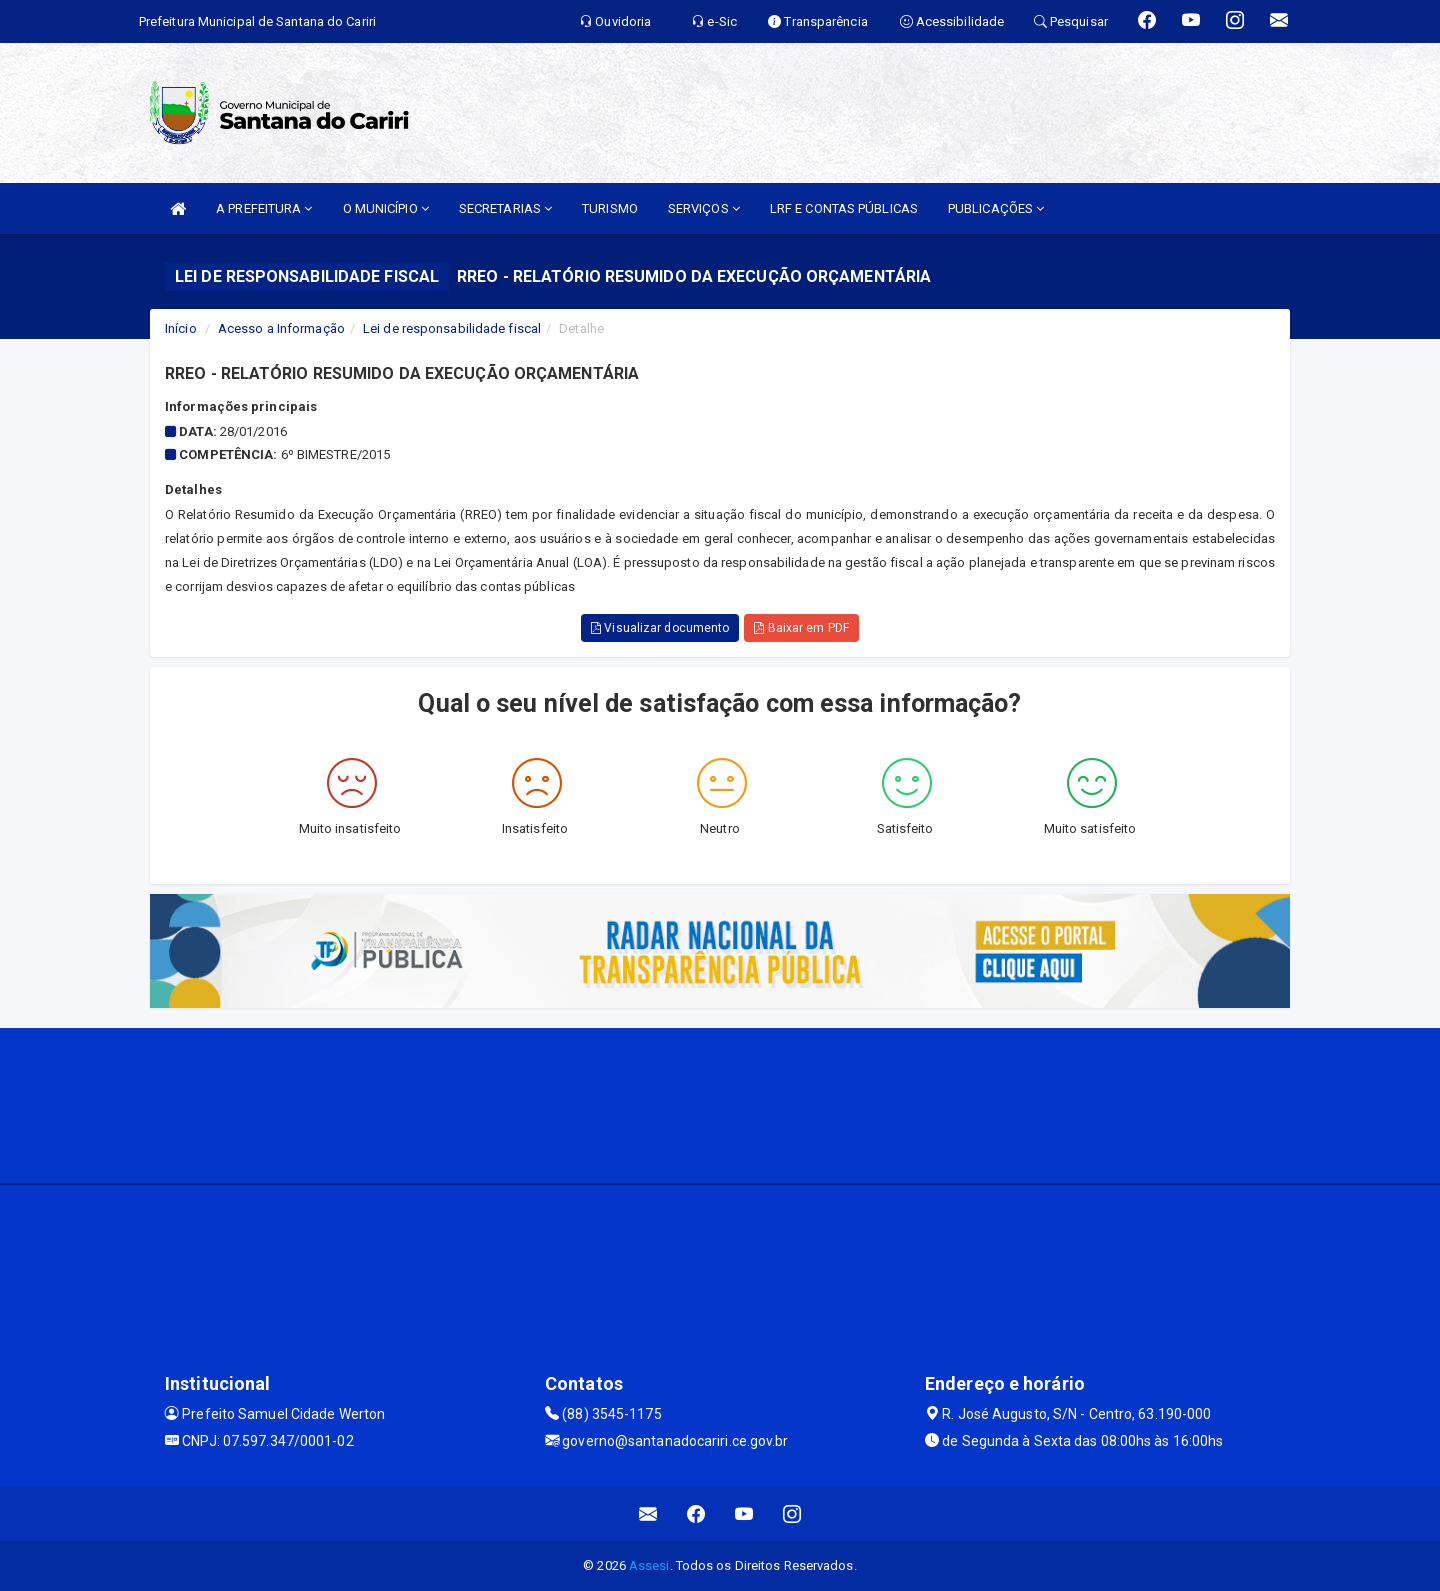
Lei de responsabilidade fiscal (452, 328)
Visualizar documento (660, 628)
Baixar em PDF (801, 628)
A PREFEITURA (264, 208)
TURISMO (610, 208)
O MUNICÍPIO (386, 208)
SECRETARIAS (505, 208)
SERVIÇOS (704, 208)
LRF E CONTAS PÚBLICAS (844, 208)
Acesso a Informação (281, 328)
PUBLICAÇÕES (996, 208)
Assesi (649, 1565)
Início (181, 328)
